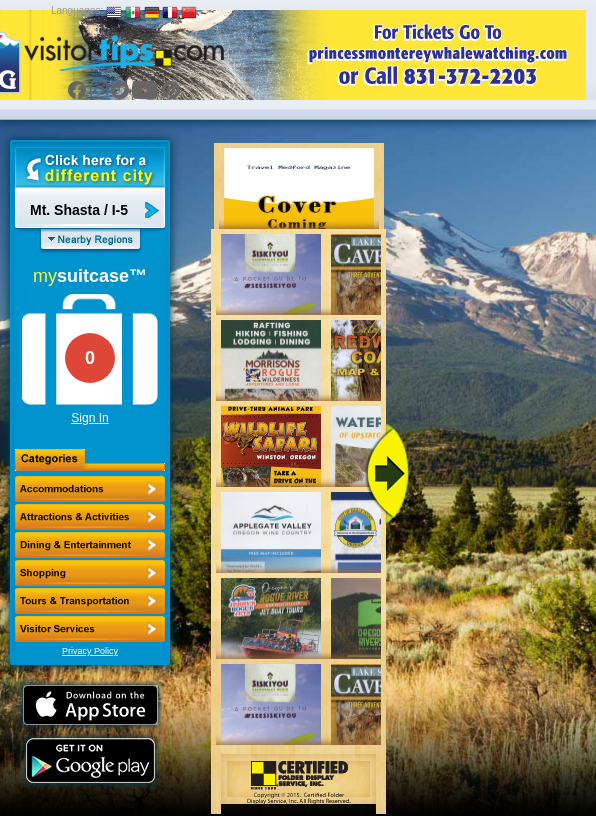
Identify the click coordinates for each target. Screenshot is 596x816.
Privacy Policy (90, 651)
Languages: (77, 10)
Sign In (89, 418)
